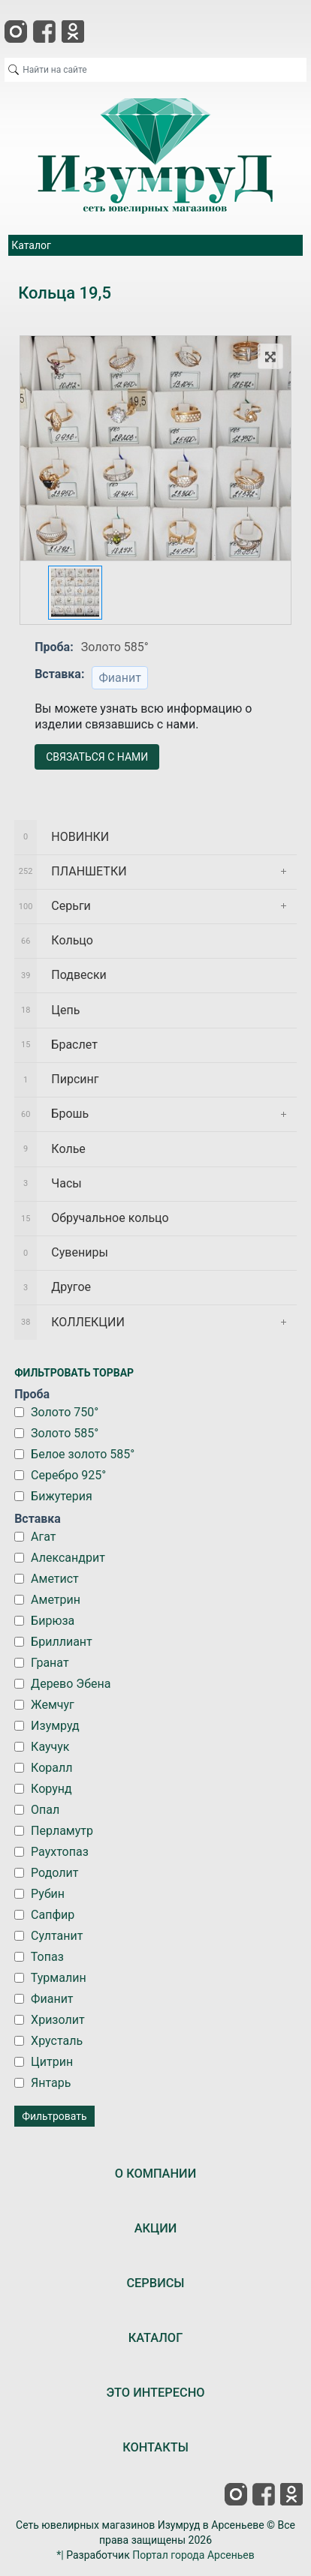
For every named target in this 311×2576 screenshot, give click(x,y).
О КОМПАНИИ (155, 2173)
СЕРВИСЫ (155, 2283)
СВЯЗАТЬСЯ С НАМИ (97, 757)
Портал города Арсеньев (193, 2555)
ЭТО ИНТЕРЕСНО (155, 2392)
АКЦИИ (155, 2228)
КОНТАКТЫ (155, 2447)
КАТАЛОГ (155, 2338)
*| (59, 2555)
